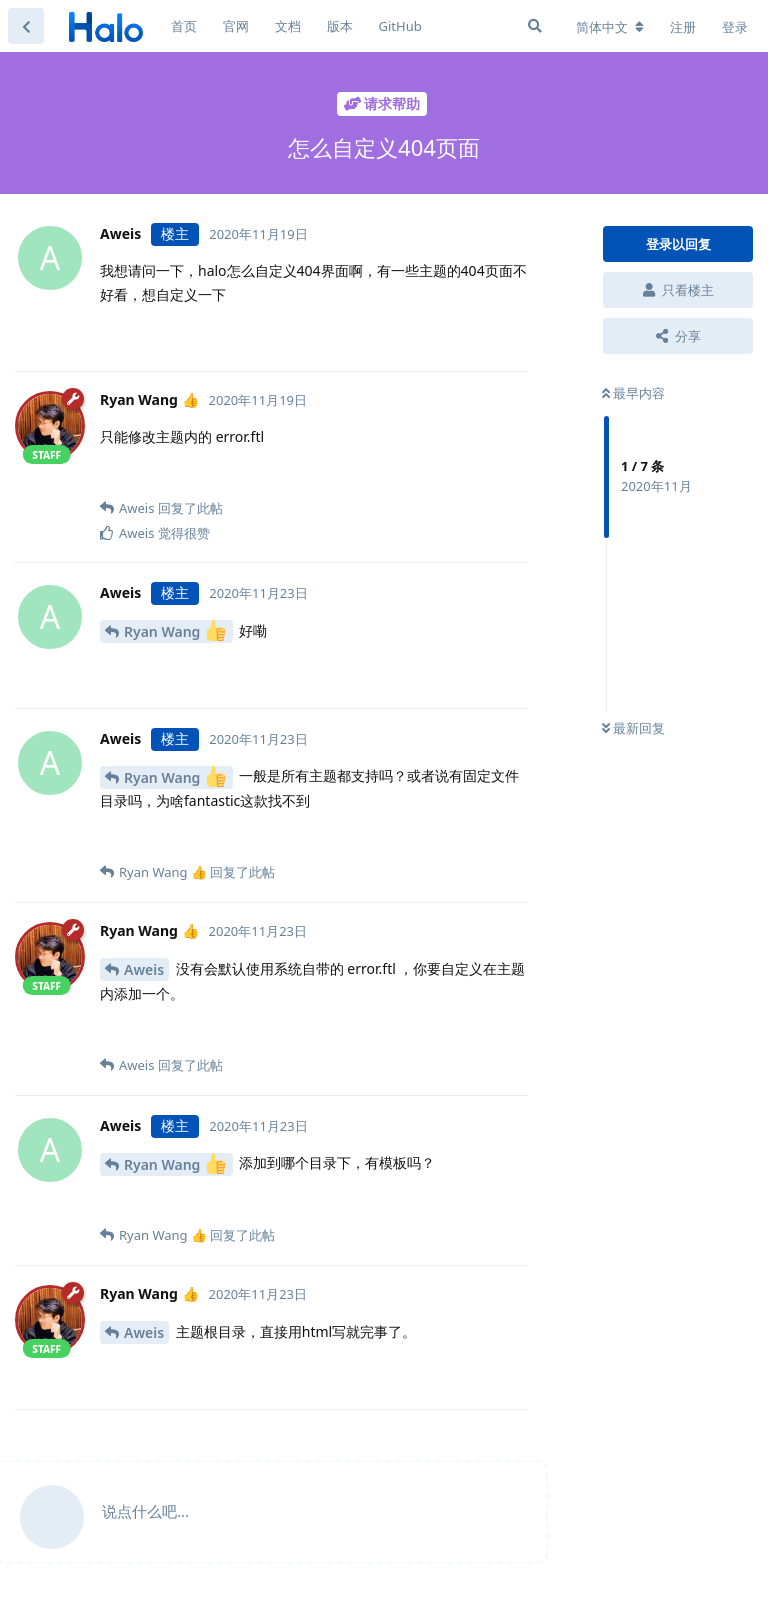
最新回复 (633, 728)
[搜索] (535, 26)
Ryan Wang (175, 630)
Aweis (144, 969)
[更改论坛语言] (610, 27)
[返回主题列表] (26, 26)
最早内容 (633, 393)
